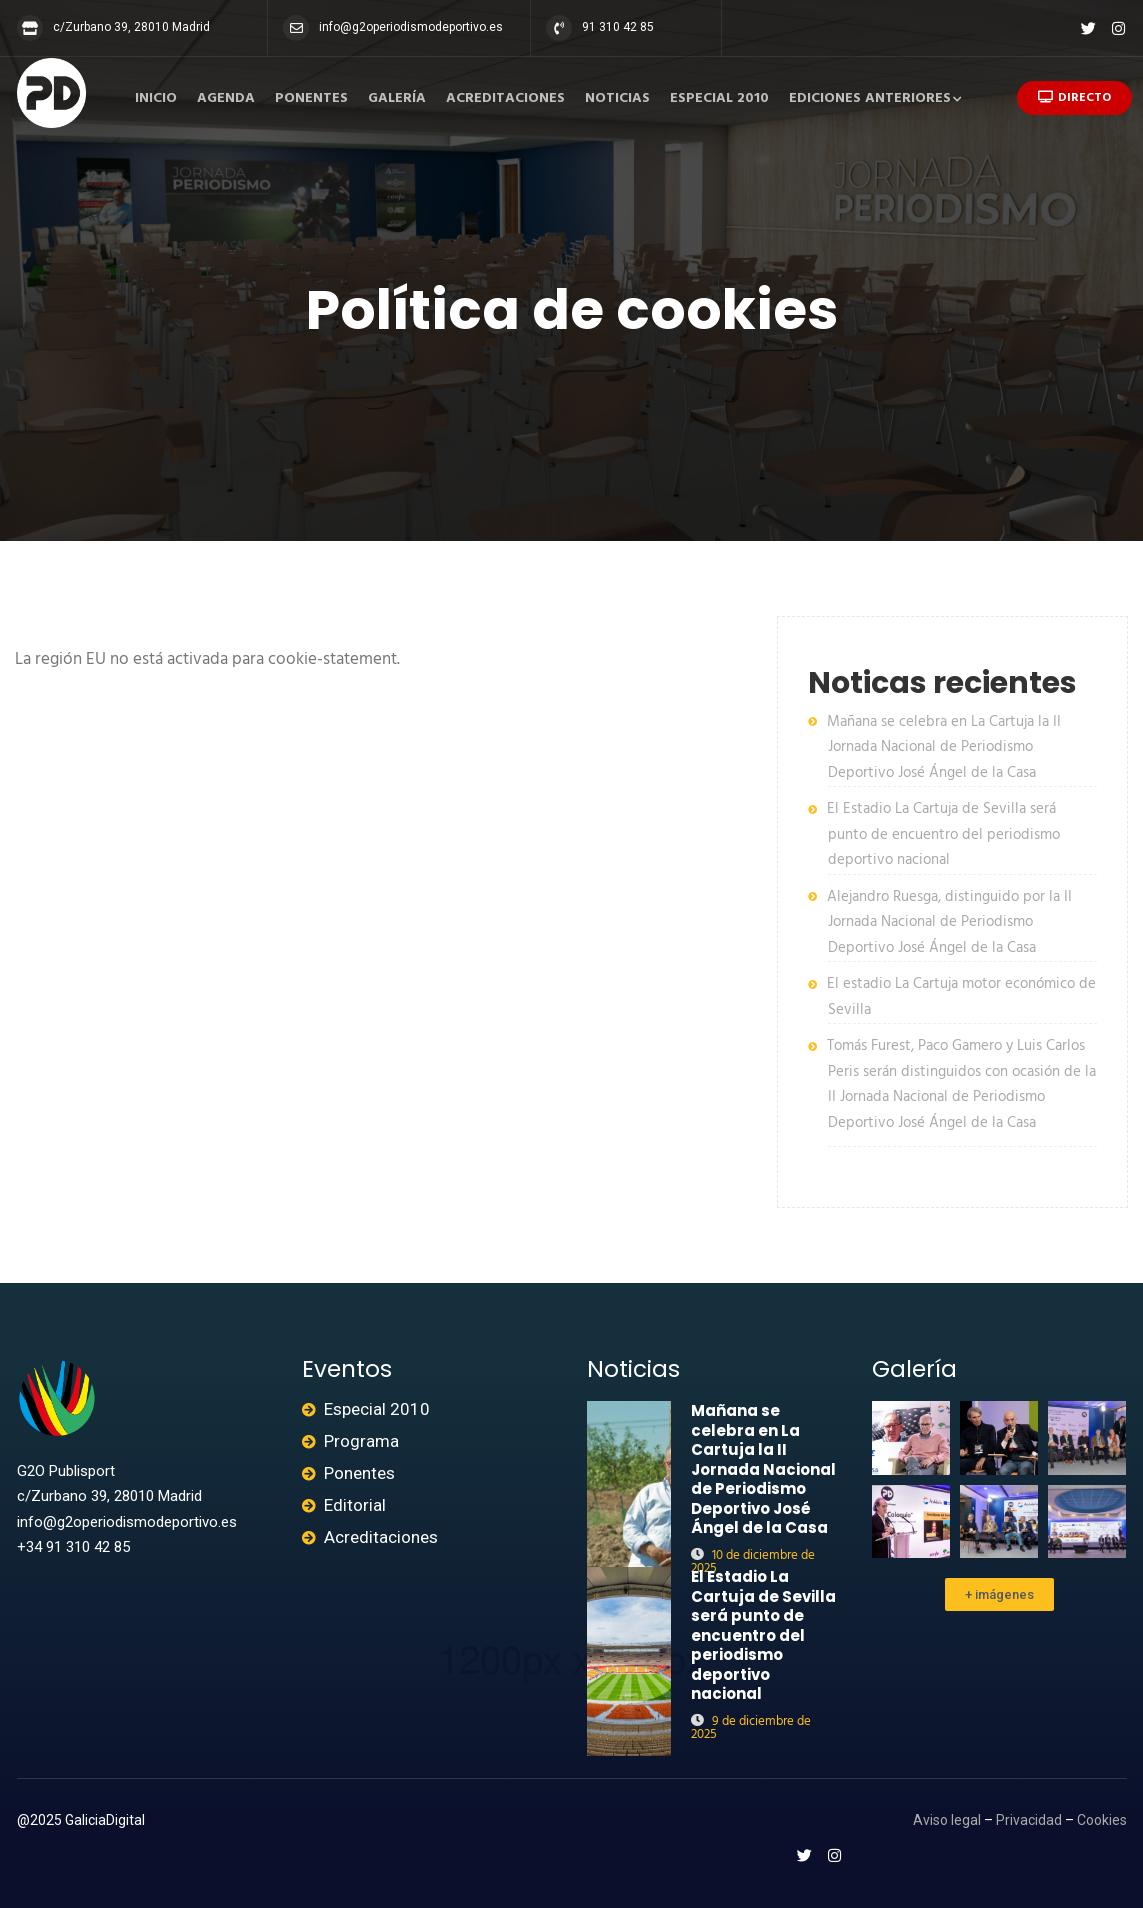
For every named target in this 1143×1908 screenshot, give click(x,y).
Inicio (156, 98)
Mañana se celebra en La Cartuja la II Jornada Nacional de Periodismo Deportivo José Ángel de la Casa (944, 747)
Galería (397, 98)
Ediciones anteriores (870, 98)
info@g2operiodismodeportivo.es (411, 27)
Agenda (226, 98)
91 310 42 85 (618, 27)
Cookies (1102, 1820)
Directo (1074, 98)
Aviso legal (947, 1820)
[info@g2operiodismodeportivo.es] (296, 28)
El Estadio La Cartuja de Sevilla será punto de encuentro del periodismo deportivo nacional (943, 834)
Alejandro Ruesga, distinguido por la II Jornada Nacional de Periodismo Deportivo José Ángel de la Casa (949, 922)
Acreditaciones (505, 98)
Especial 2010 (719, 98)
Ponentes (311, 98)
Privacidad (1029, 1820)
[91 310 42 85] (559, 28)
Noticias (617, 98)
